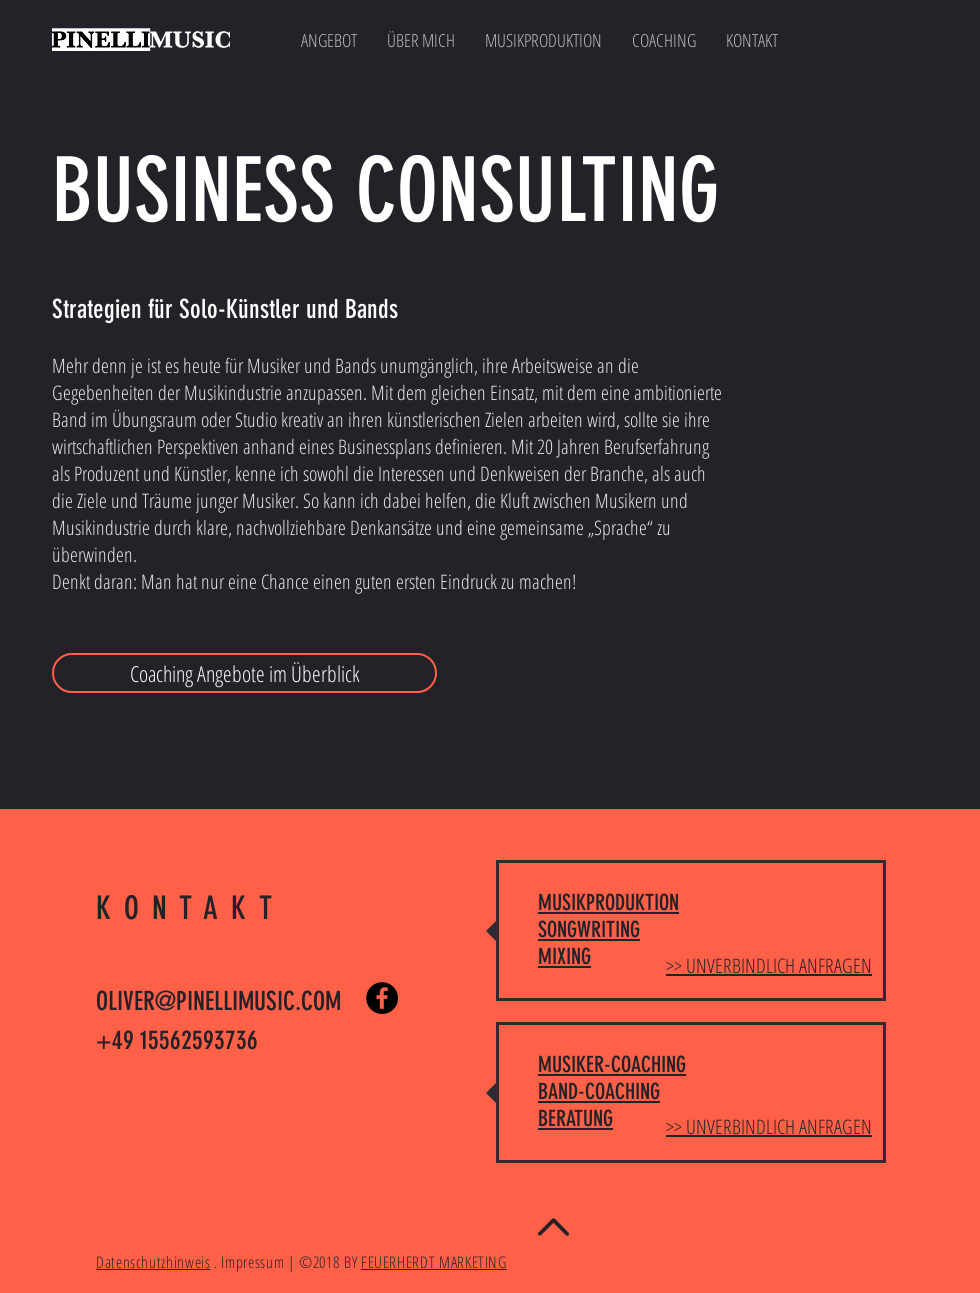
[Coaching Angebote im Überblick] (244, 673)
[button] (543, 40)
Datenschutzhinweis (153, 1262)
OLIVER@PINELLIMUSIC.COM (218, 1001)
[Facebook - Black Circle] (382, 998)
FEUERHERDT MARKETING (434, 1262)
